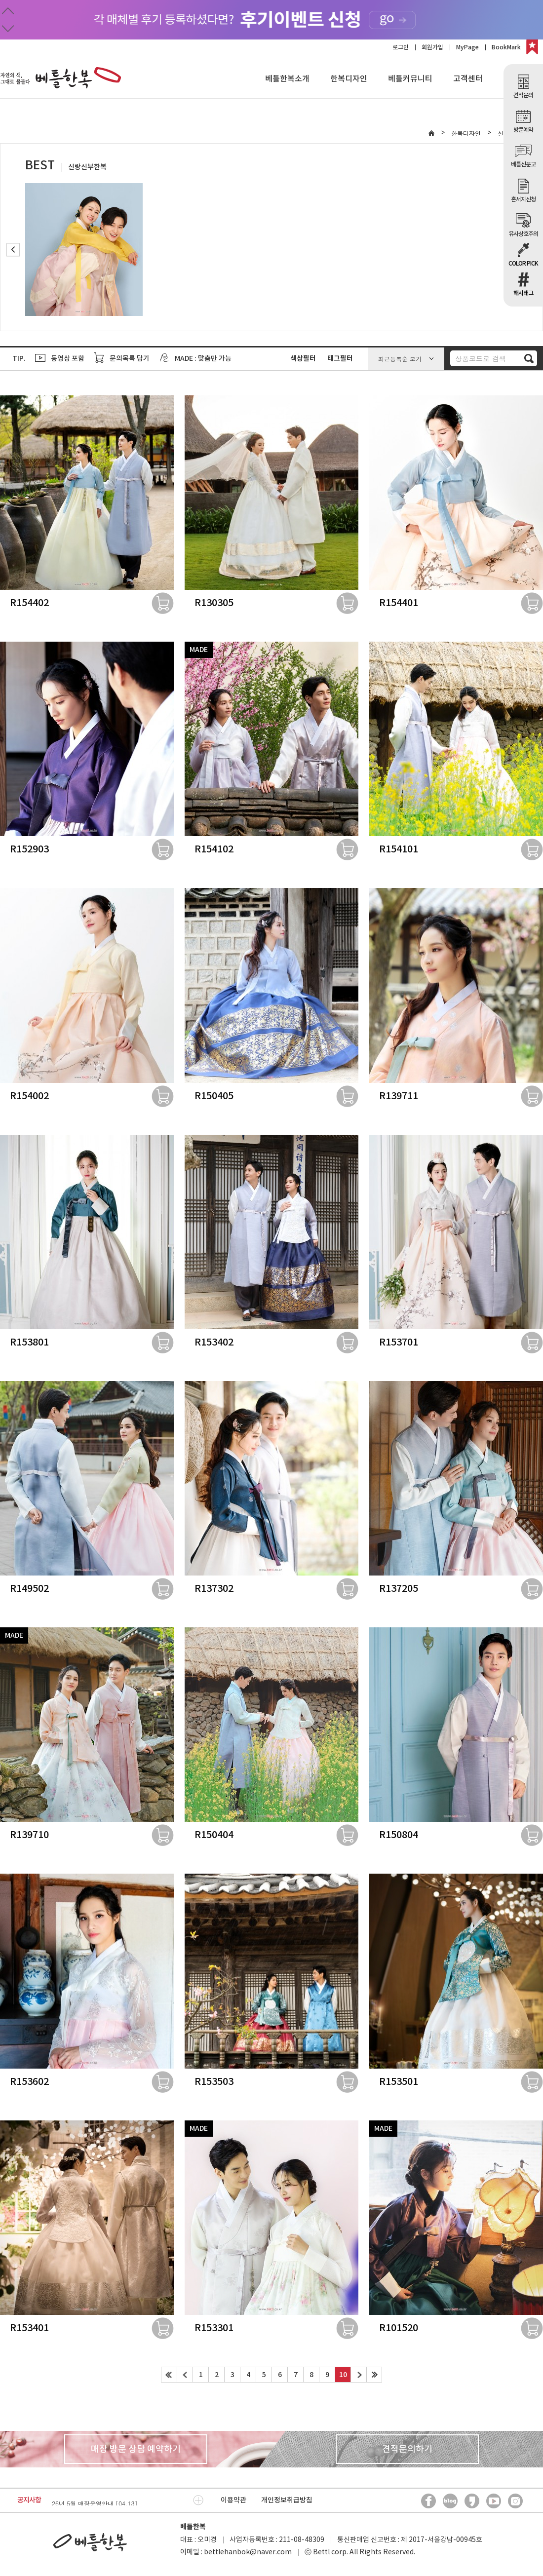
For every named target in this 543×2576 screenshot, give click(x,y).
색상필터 (303, 358)
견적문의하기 (407, 2449)
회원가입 (432, 47)
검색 (529, 358)
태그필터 (340, 358)
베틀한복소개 (287, 79)
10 (343, 2375)
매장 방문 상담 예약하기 (136, 2449)
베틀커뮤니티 (410, 79)
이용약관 (233, 2500)
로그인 (400, 47)
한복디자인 (348, 79)
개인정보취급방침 (286, 2500)
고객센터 (468, 79)
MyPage (467, 47)
